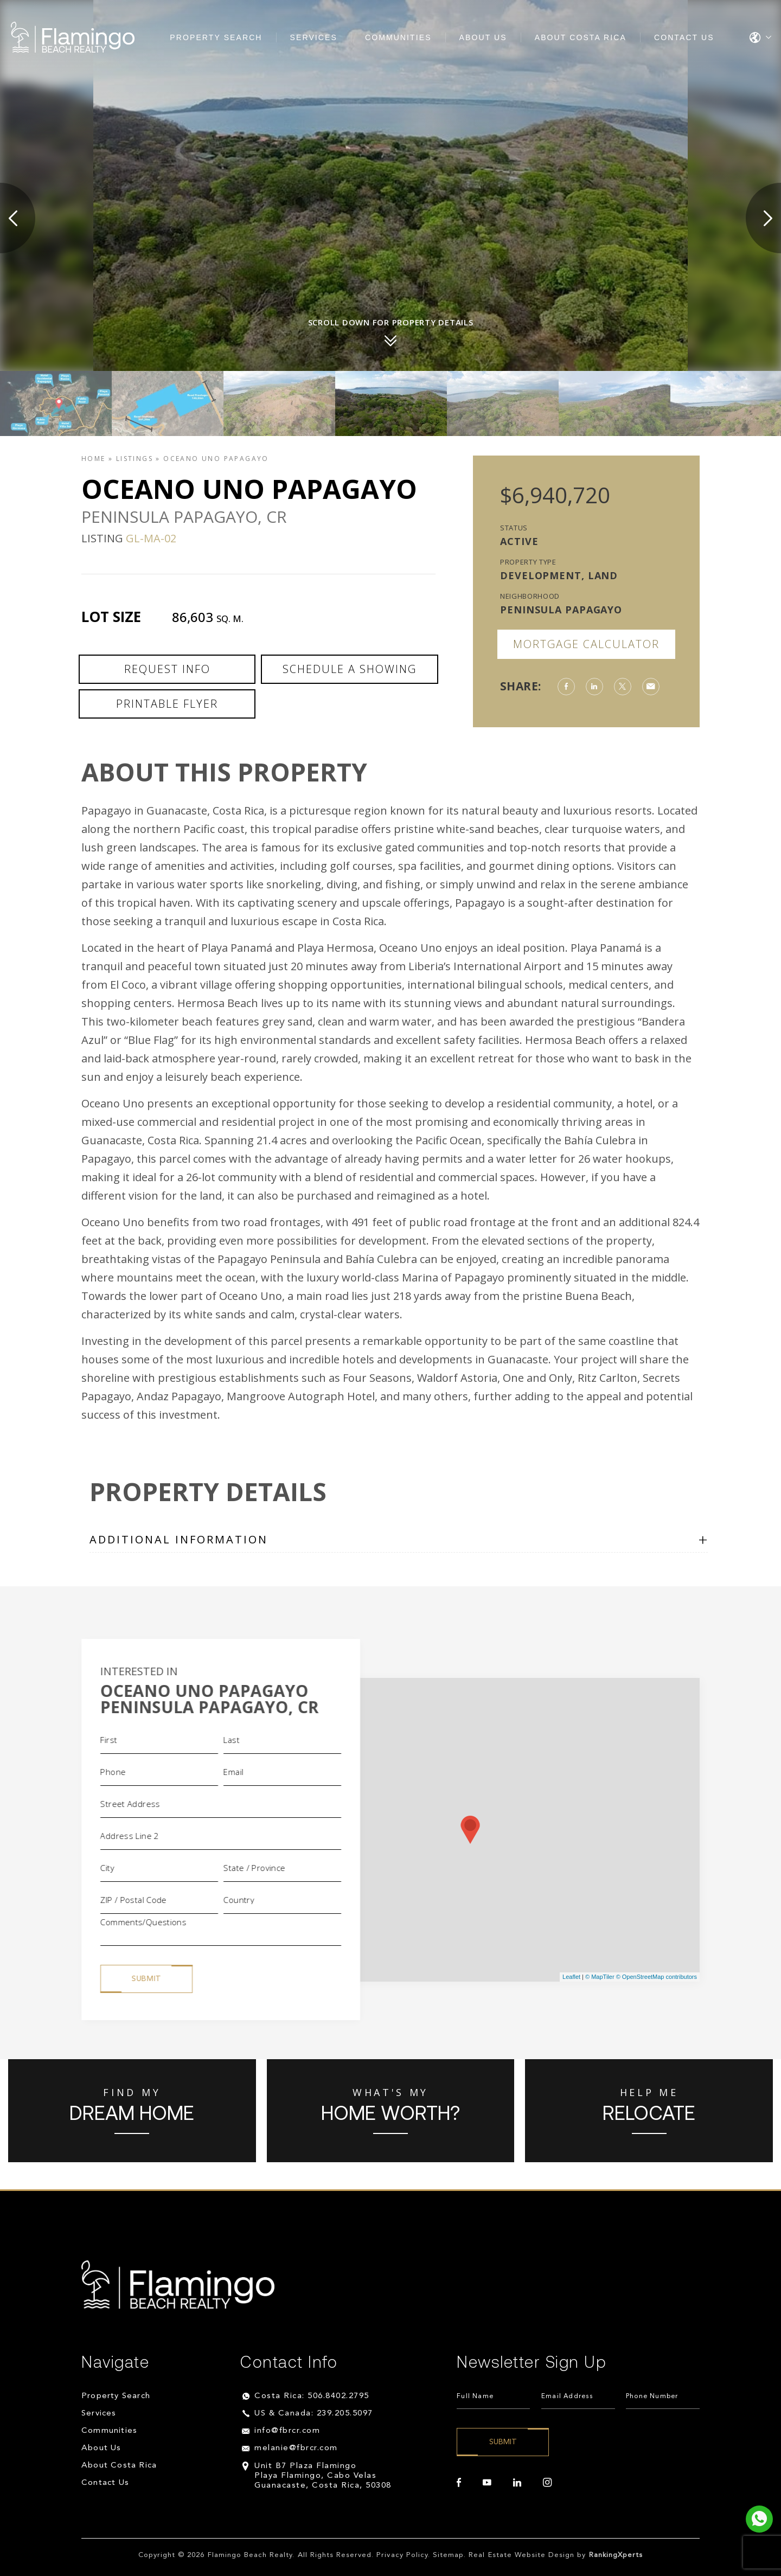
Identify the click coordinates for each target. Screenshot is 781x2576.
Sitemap (448, 2555)
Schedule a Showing (350, 669)
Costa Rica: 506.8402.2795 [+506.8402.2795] (311, 2397)
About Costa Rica (580, 37)
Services (313, 37)
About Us (483, 37)
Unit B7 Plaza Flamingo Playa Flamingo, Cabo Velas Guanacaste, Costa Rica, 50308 (323, 2476)
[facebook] (459, 2483)
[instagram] (547, 2483)
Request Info (167, 669)
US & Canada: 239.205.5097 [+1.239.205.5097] (313, 2414)
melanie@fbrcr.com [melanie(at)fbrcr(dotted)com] (296, 2449)
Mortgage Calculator (586, 644)
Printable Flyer (167, 703)
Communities (398, 37)
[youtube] (487, 2483)
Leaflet (571, 1976)
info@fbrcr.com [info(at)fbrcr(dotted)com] (287, 2431)
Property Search (216, 37)
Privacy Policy (402, 2555)
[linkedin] (517, 2483)
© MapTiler (599, 1976)
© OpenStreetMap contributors (656, 1976)
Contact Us (684, 37)
